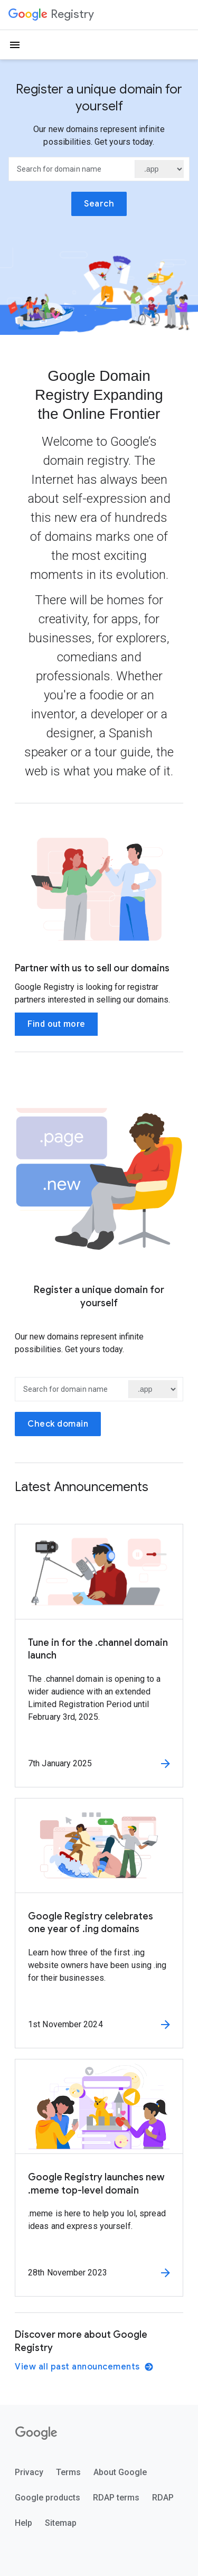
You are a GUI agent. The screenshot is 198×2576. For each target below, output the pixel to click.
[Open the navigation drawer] (15, 45)
